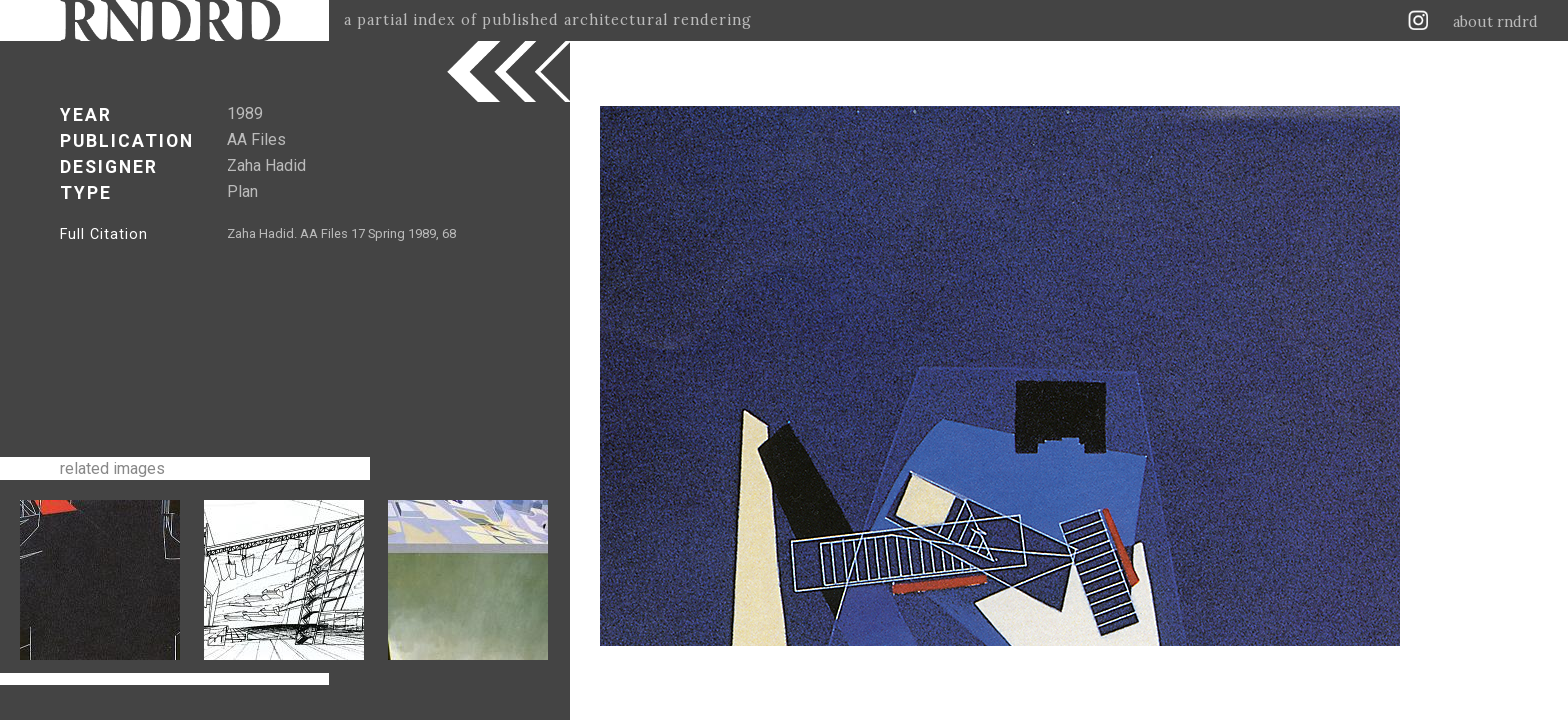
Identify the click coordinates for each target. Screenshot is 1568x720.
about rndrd (1495, 22)
